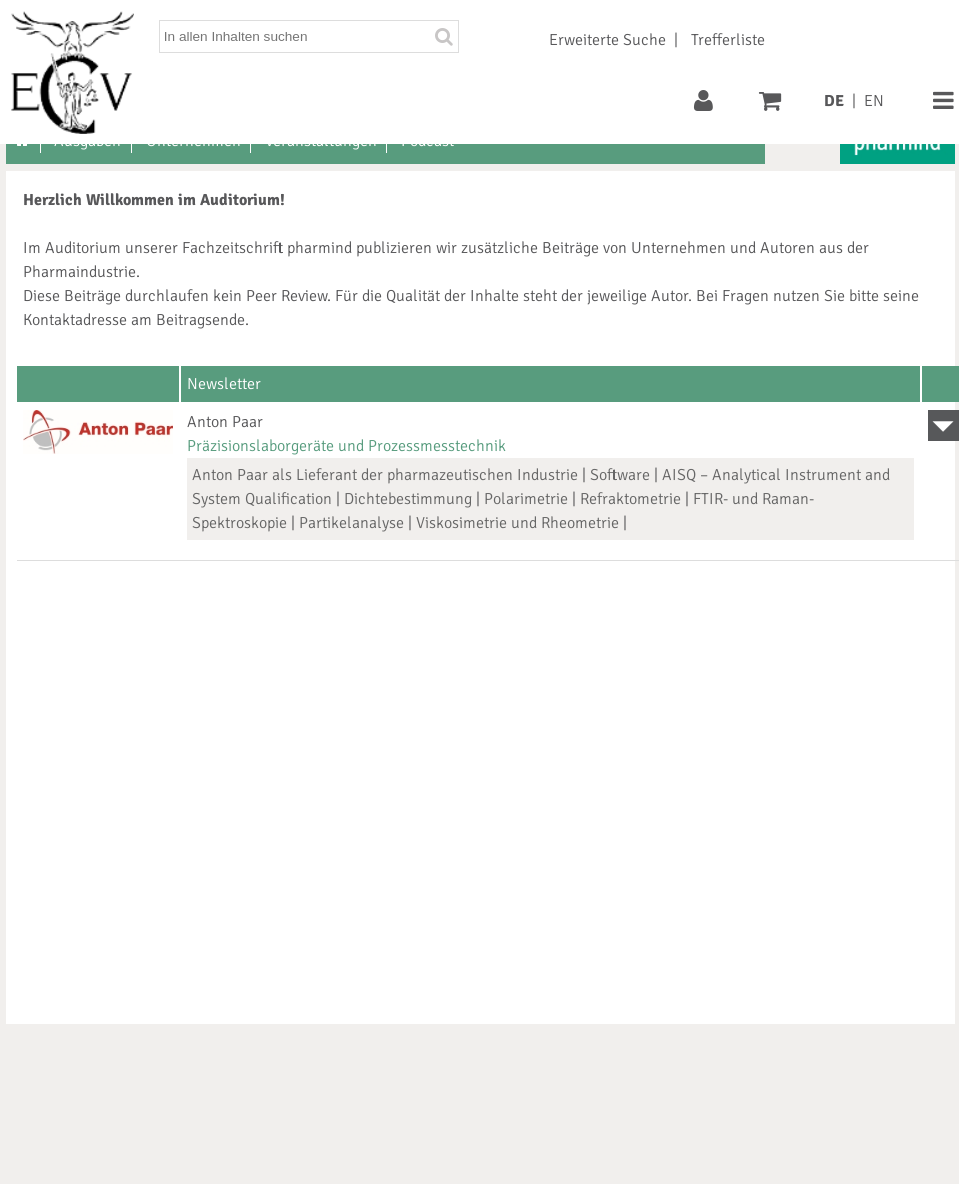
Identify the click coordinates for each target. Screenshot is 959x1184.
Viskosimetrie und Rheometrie (517, 523)
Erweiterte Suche (607, 40)
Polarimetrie (526, 499)
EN (874, 101)
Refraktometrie (630, 499)
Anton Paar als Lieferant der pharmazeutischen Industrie (385, 475)
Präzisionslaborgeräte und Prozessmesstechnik (346, 446)
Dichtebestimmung (408, 499)
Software (620, 475)
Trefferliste (728, 40)
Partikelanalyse (351, 523)
